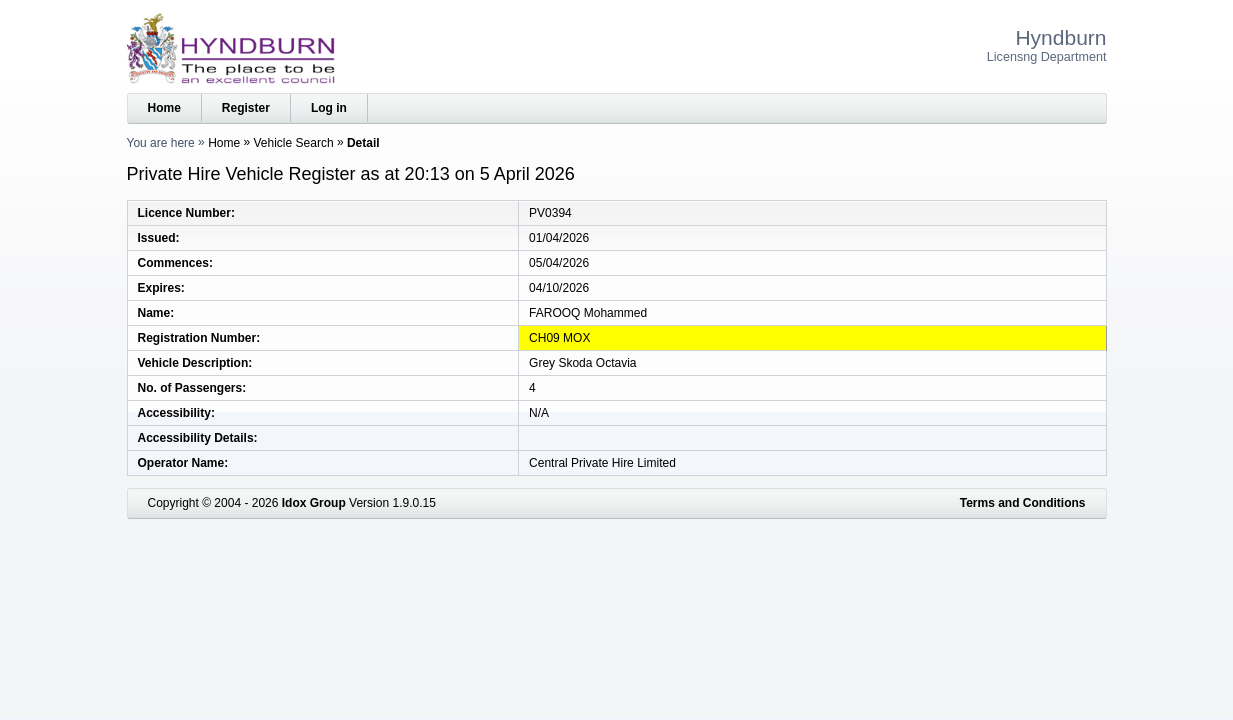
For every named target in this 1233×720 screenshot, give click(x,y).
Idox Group (314, 503)
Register (246, 108)
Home (164, 108)
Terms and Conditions (1023, 503)
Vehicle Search (294, 143)
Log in (329, 108)
